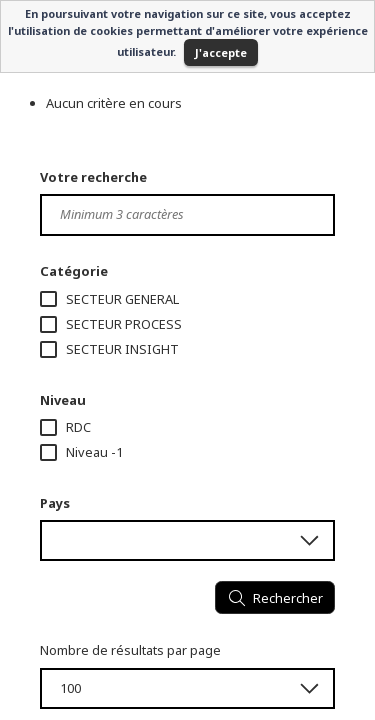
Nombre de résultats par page (130, 650)
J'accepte (221, 52)
